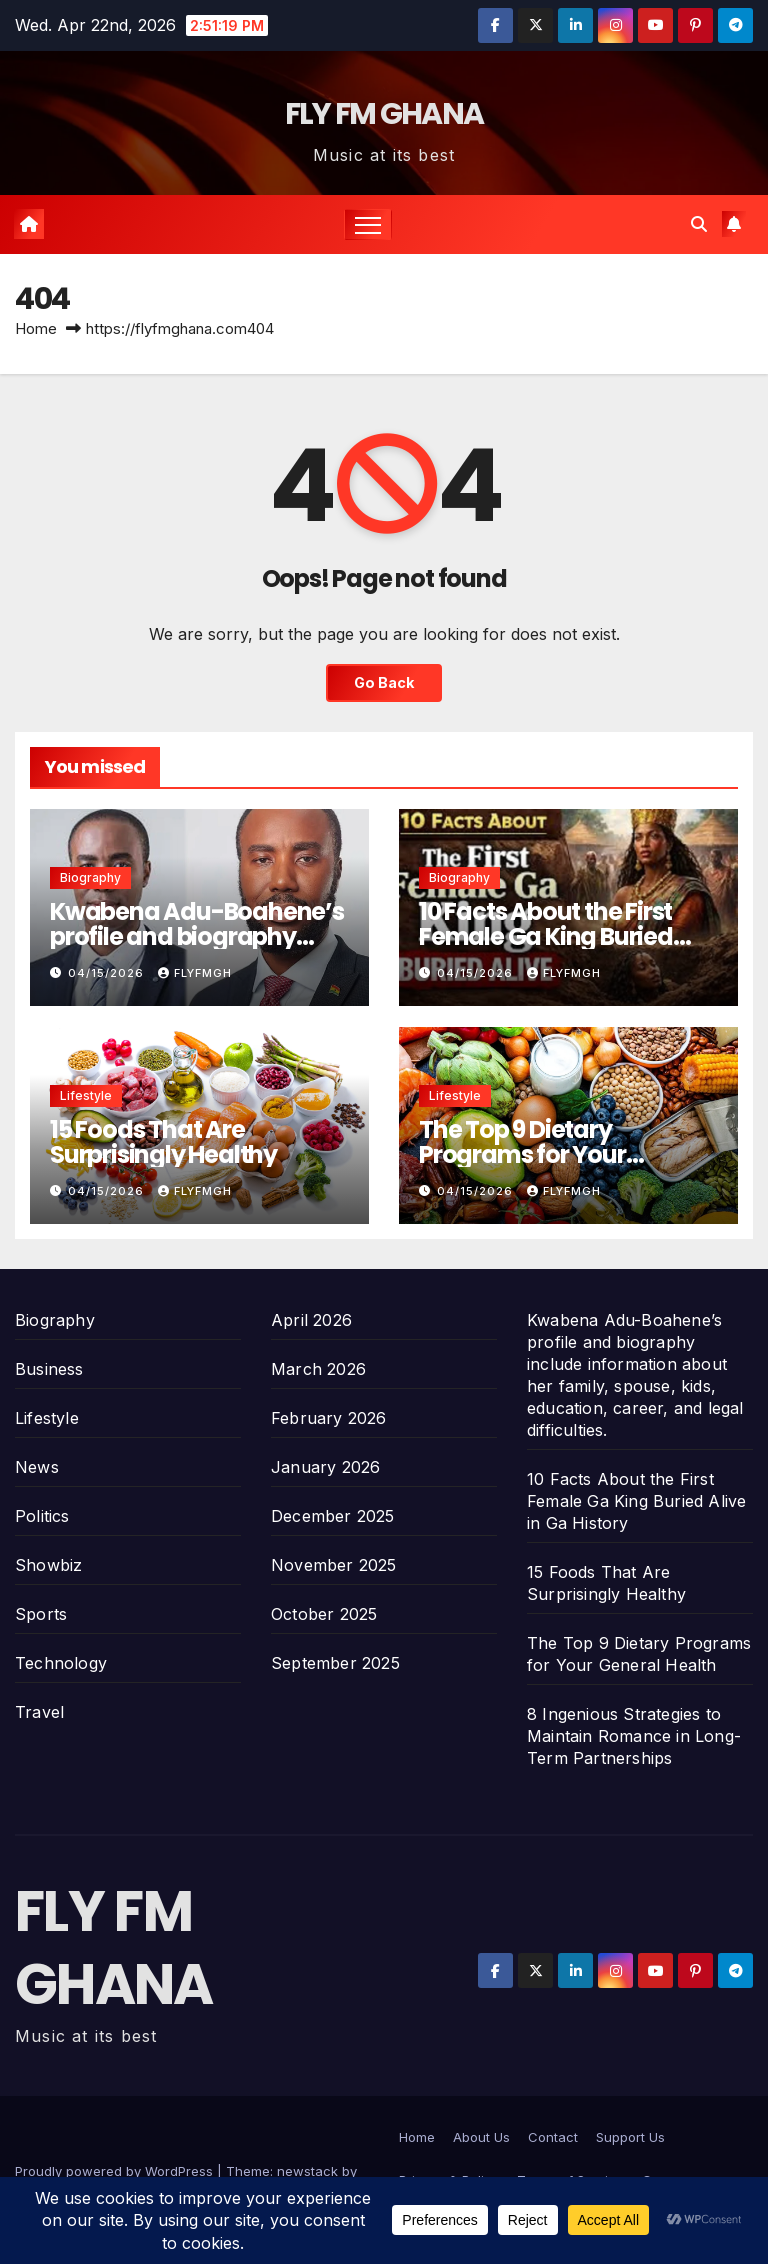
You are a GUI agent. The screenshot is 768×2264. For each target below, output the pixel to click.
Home (36, 328)
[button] (699, 224)
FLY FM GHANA (384, 114)
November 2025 (334, 1565)
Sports (41, 1614)
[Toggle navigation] (368, 224)
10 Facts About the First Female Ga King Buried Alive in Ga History (546, 936)
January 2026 (325, 1467)
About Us (481, 2137)
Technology (61, 1663)
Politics (42, 1516)
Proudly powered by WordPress (116, 2171)
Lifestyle (86, 1095)
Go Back (384, 682)
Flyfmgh (195, 973)
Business (49, 1369)
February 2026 (329, 1418)
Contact (553, 2137)
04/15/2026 (108, 973)
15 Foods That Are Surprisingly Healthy (163, 1142)
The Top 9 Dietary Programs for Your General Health (522, 1154)
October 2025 (324, 1614)
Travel (39, 1712)
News (37, 1467)
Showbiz (48, 1565)
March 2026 (318, 1369)
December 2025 (333, 1516)
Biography (90, 877)
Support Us (630, 2137)
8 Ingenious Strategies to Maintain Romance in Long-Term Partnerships (634, 1736)
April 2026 (311, 1320)
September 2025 (335, 1663)
